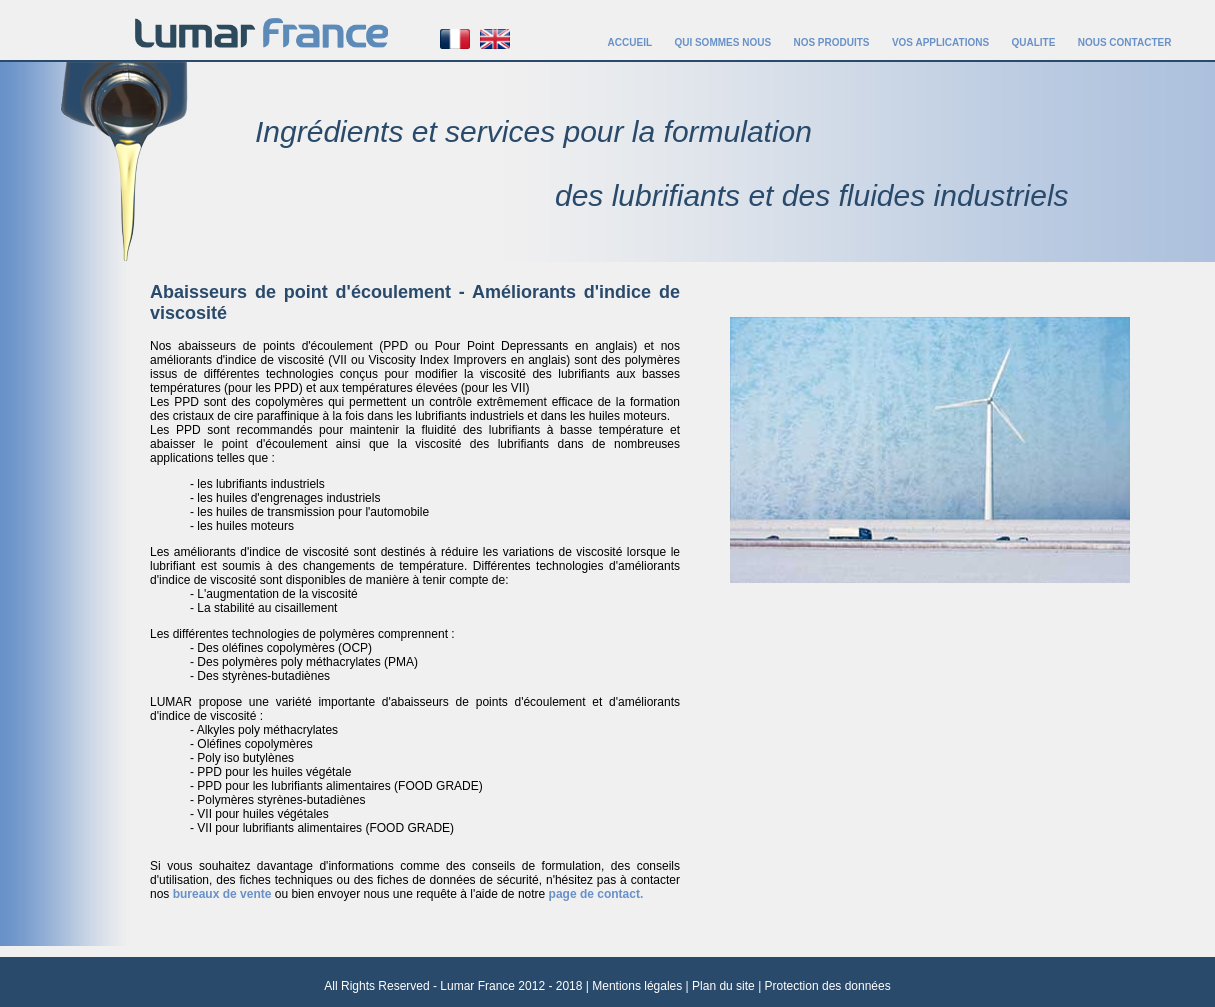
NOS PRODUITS (831, 42)
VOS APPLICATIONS (940, 42)
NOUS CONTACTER (1125, 42)
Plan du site (723, 986)
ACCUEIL (630, 42)
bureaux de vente (224, 894)
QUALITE (1033, 42)
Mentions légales (637, 986)
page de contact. (596, 894)
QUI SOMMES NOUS (722, 42)
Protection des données (828, 986)
